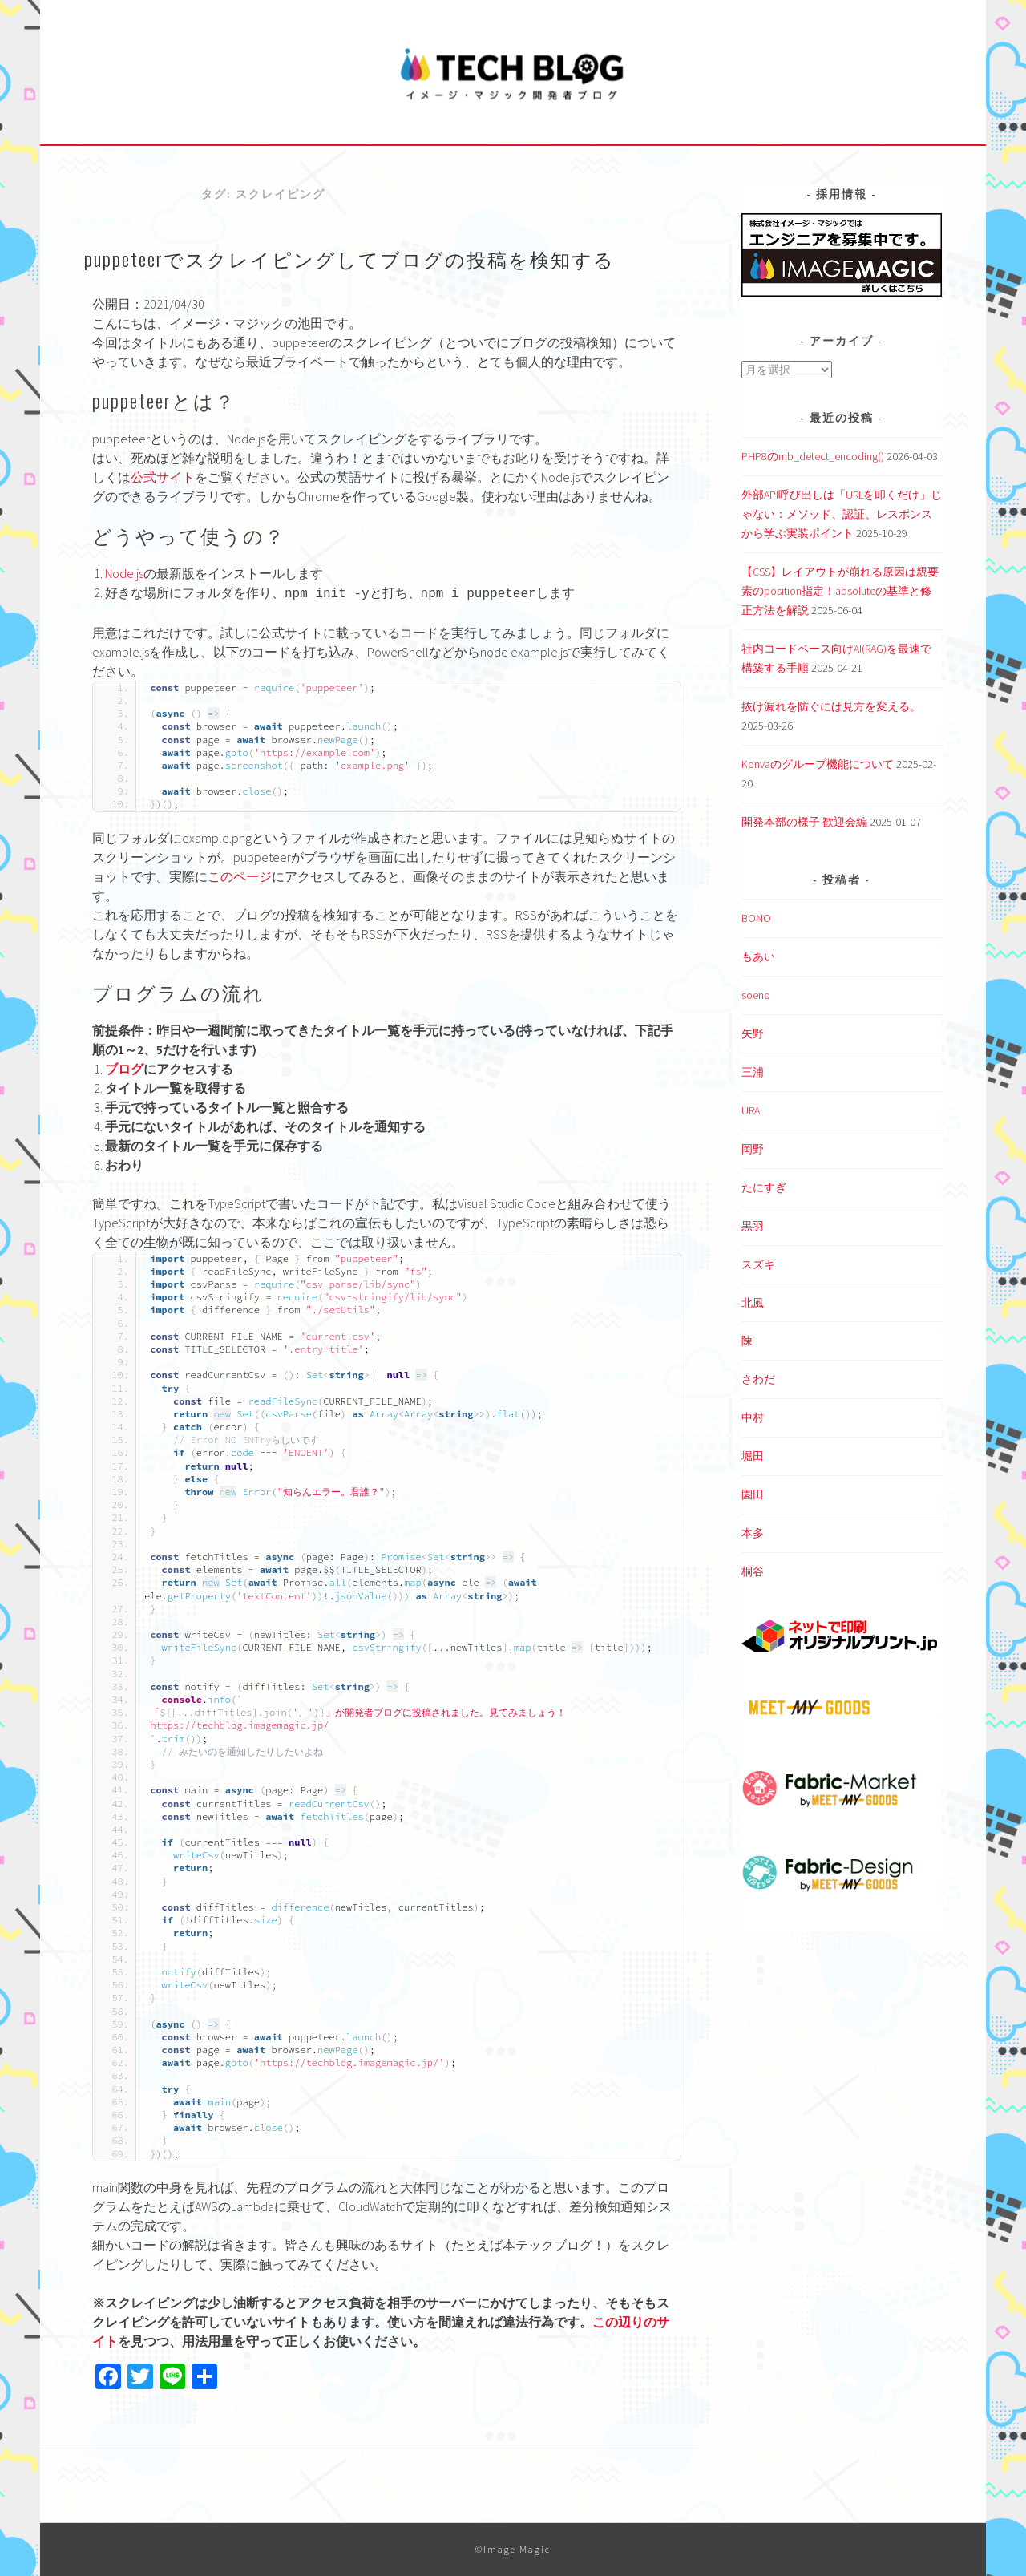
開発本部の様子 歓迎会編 (804, 822)
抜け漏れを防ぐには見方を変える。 (831, 706)
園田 (752, 1494)
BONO (756, 918)
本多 (752, 1533)
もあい (758, 956)
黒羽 (752, 1226)
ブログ (124, 1069)
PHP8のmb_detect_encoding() (812, 456)
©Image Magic (513, 2549)
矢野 (752, 1033)
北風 (752, 1303)
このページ (240, 876)
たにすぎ (763, 1187)
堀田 (752, 1456)
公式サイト (163, 477)
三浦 (752, 1072)
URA (750, 1110)
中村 (752, 1417)
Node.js (124, 573)
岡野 (752, 1149)
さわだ (758, 1379)
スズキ (758, 1264)
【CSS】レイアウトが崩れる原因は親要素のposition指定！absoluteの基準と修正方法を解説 (840, 590)
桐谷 (752, 1571)
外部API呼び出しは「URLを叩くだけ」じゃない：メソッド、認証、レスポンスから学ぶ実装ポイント (841, 513)
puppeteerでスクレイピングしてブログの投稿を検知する (349, 258)
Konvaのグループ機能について (817, 764)
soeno (755, 995)
